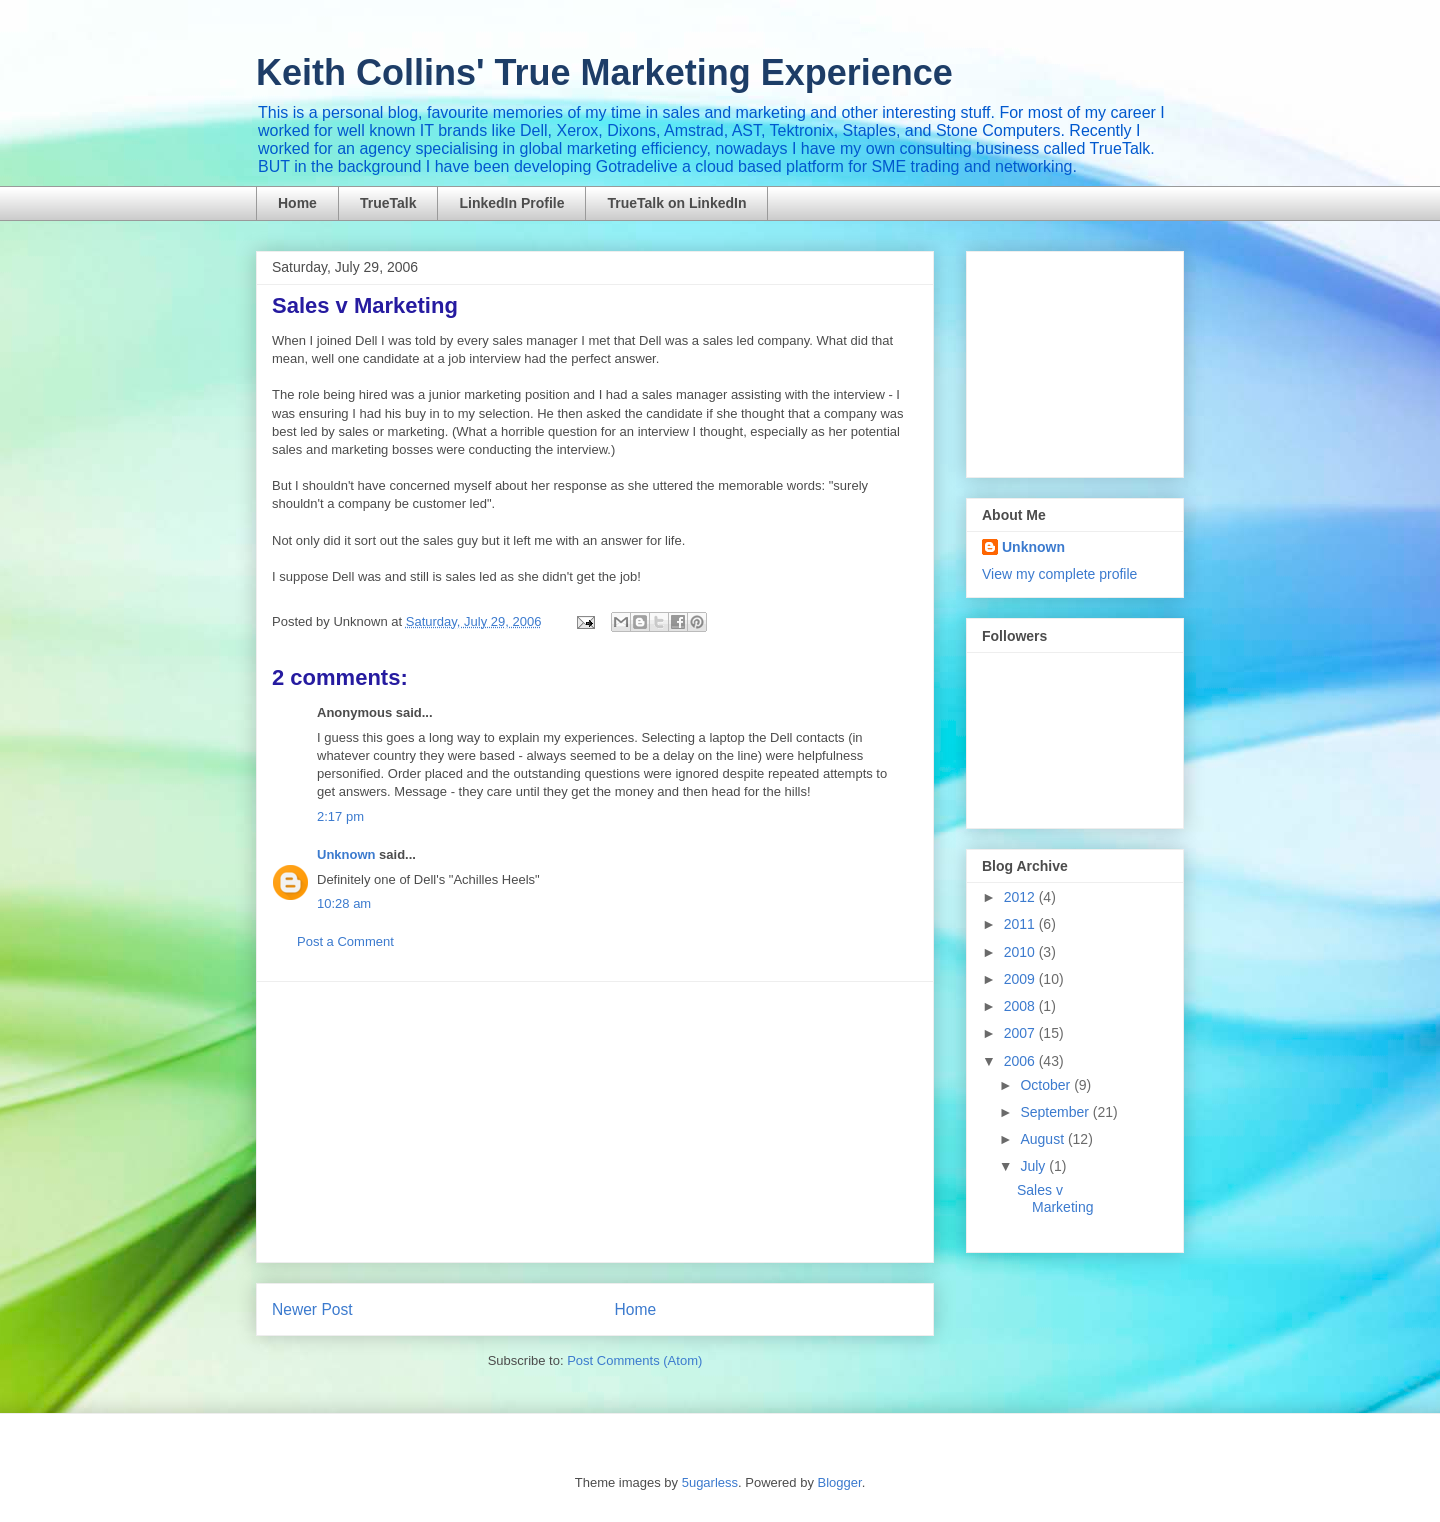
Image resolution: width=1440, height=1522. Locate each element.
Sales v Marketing (1055, 1198)
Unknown (346, 854)
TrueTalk (388, 203)
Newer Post (312, 1309)
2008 (1021, 1006)
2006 (1021, 1061)
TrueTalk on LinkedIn (676, 203)
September (1056, 1112)
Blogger (840, 1482)
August (1043, 1139)
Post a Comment (345, 941)
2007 (1021, 1033)
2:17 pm (340, 816)
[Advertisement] (595, 1122)
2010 (1021, 952)
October (1047, 1085)
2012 (1021, 897)
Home (297, 203)
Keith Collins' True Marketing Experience (604, 72)
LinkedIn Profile (511, 203)
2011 (1021, 924)
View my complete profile (1059, 574)
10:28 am (344, 903)
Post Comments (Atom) (634, 1360)
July (1034, 1166)
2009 (1021, 979)
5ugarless (710, 1482)
